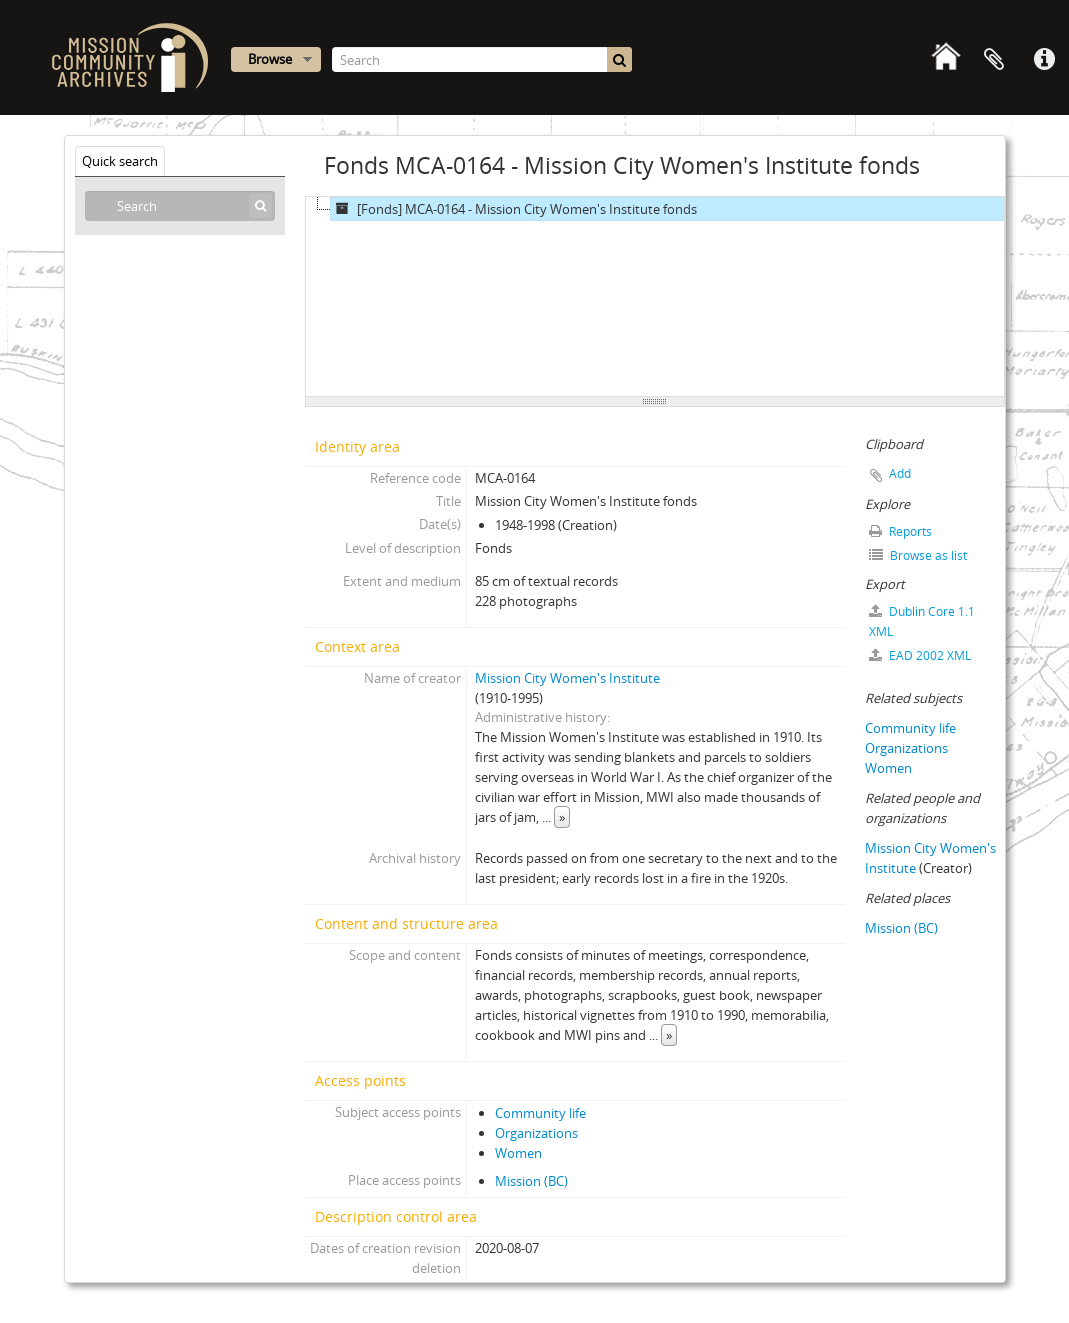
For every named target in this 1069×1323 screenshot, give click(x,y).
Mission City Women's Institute (567, 678)
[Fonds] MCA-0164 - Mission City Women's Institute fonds (514, 209)
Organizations (536, 1133)
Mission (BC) (531, 1181)
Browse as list (918, 555)
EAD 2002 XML (920, 655)
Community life (540, 1113)
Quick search (120, 161)
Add (900, 473)
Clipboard (994, 60)
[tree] (655, 297)
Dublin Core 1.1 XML (922, 621)
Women (518, 1153)
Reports (900, 531)
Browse (270, 59)
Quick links (1044, 60)
